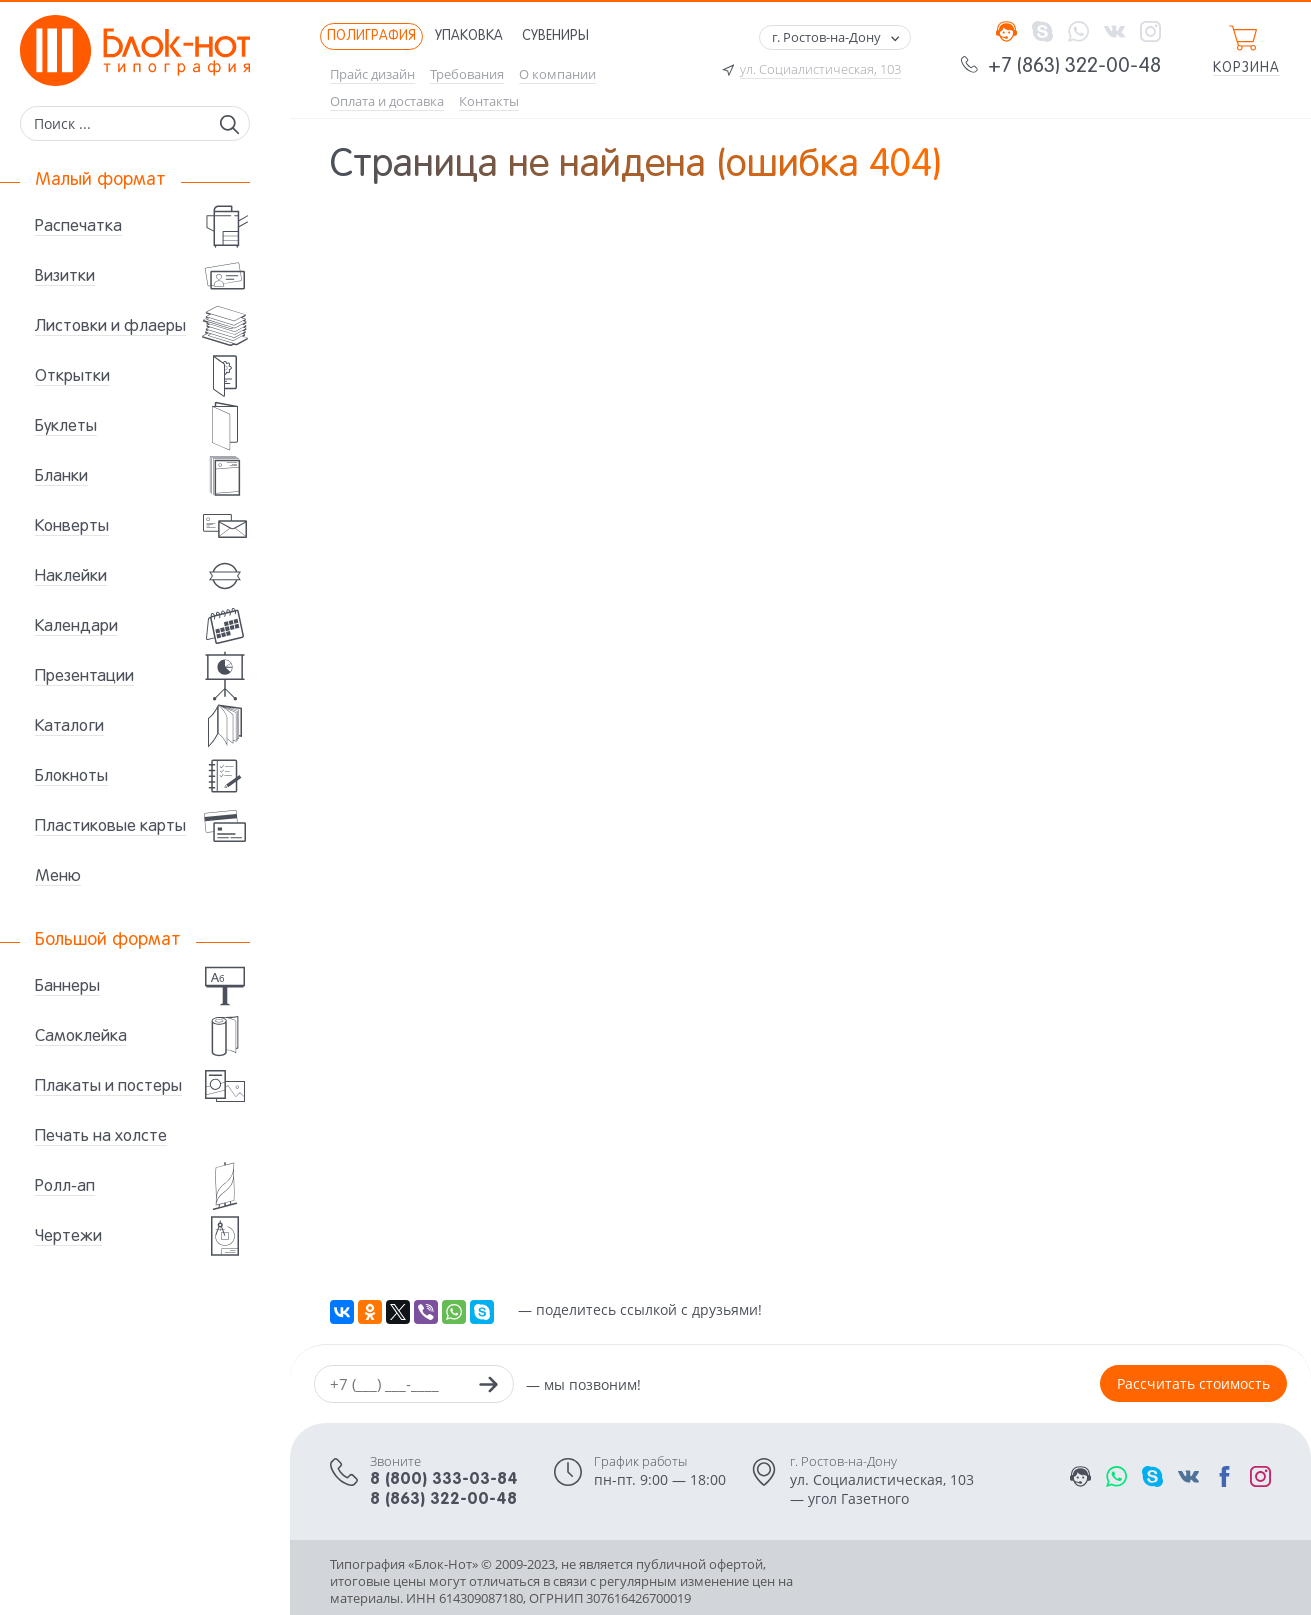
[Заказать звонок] (488, 1387)
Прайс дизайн (372, 74)
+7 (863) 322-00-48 (1074, 67)
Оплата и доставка (387, 101)
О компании (557, 74)
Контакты (489, 101)
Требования (467, 74)
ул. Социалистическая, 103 (820, 69)
